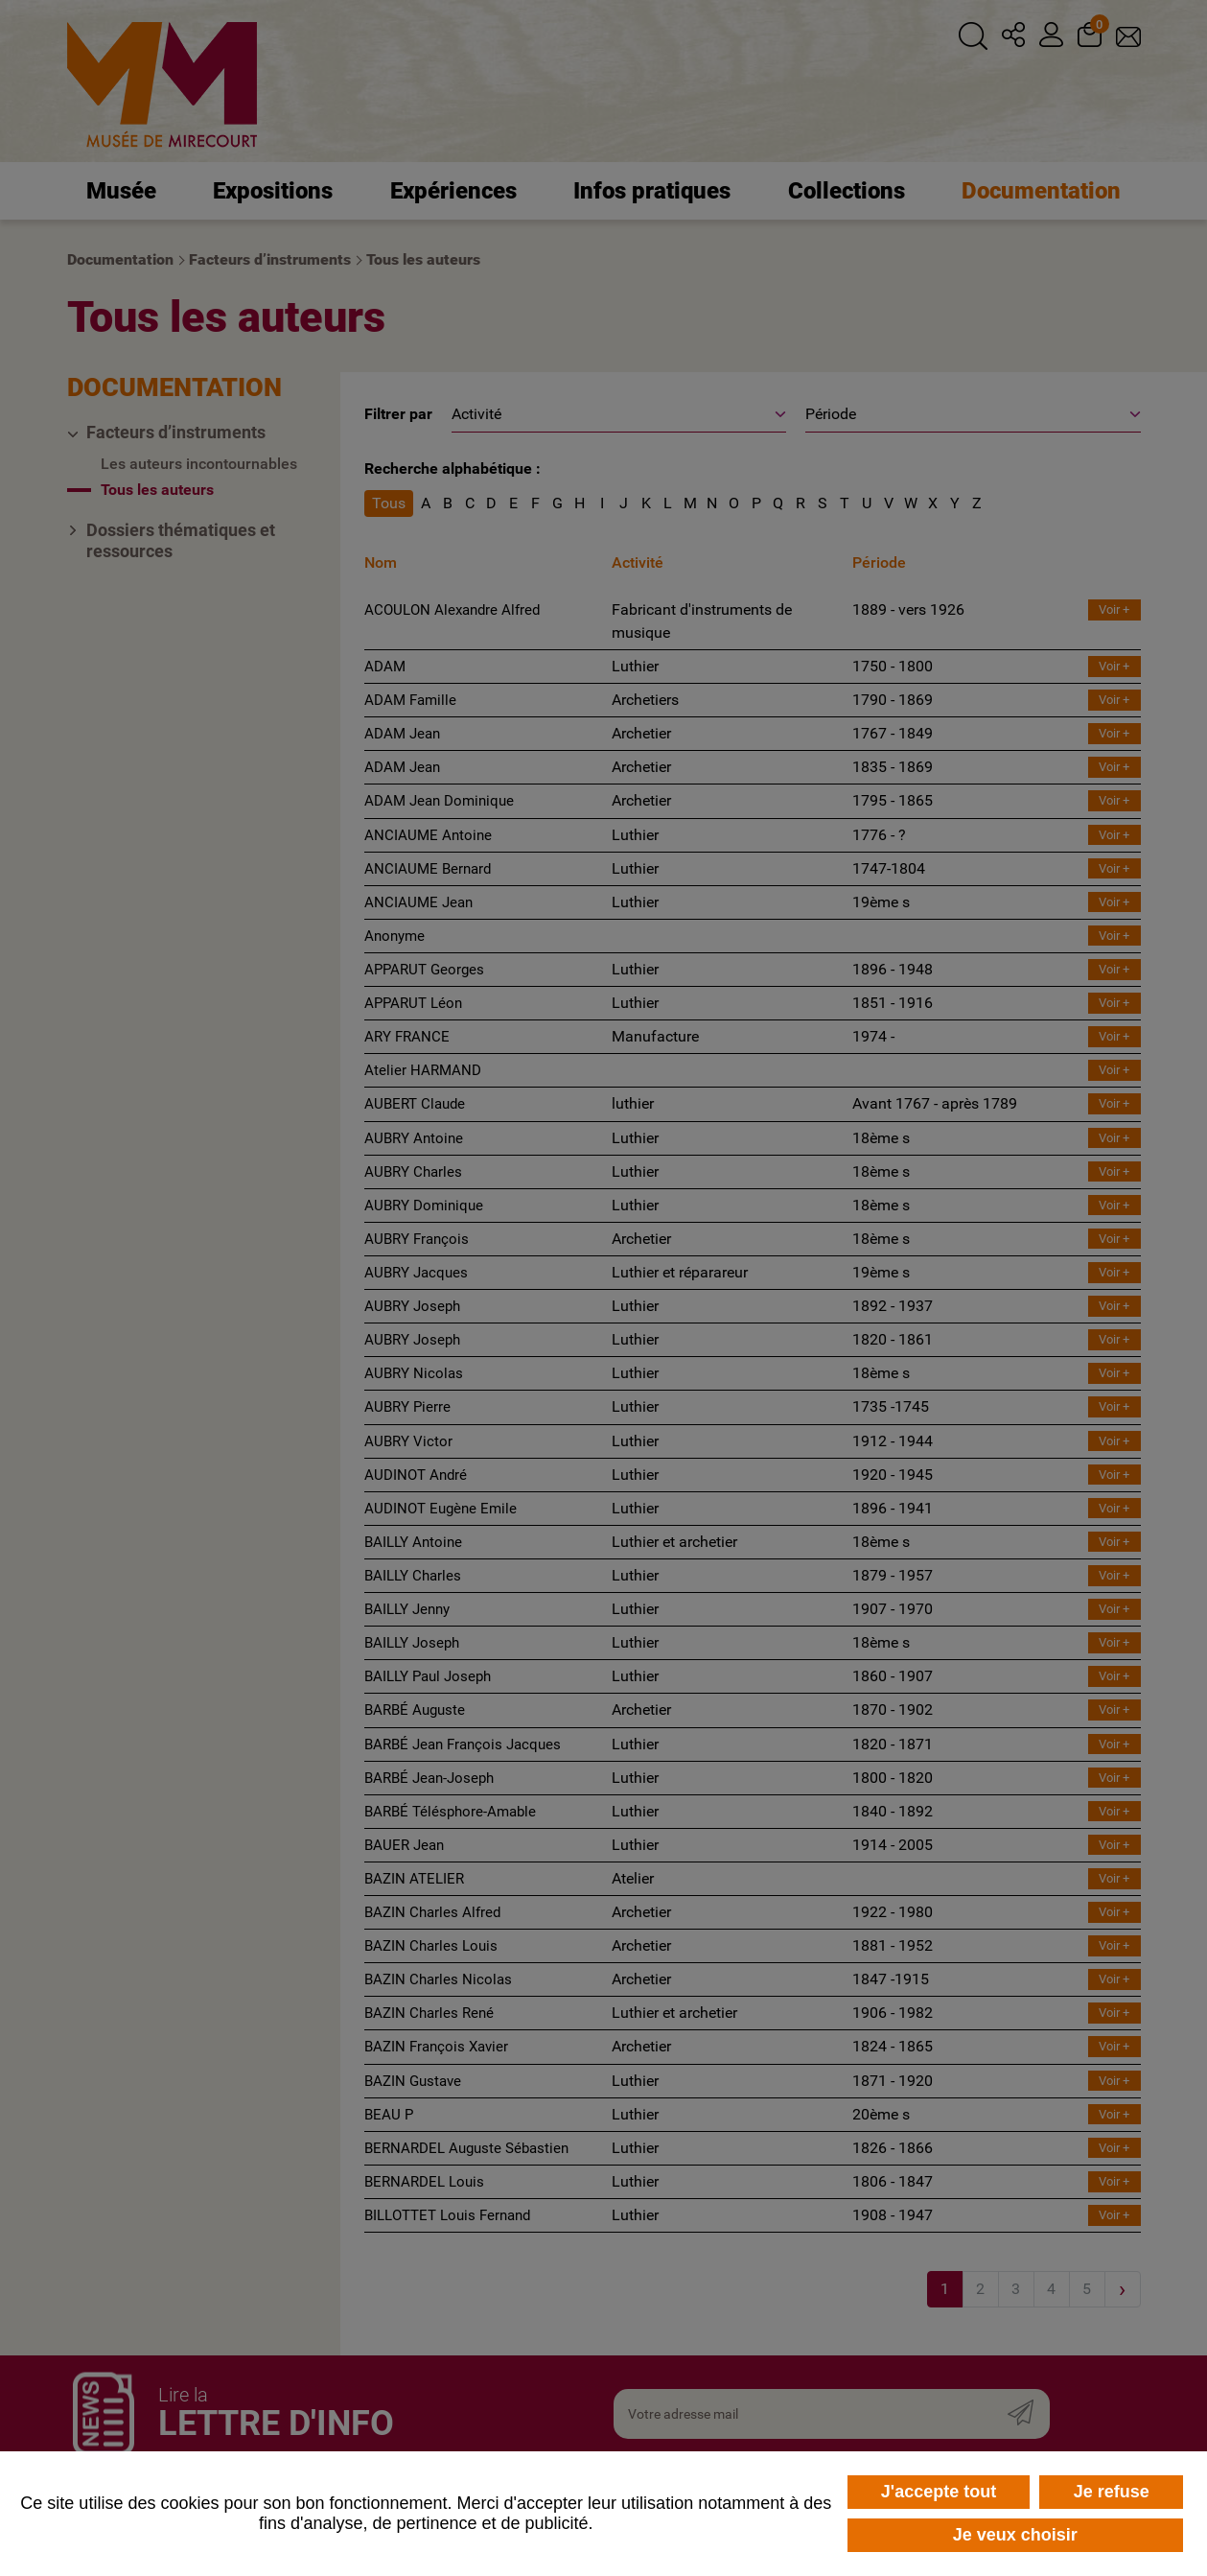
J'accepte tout (938, 2491)
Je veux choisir (1015, 2534)
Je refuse (1111, 2491)
